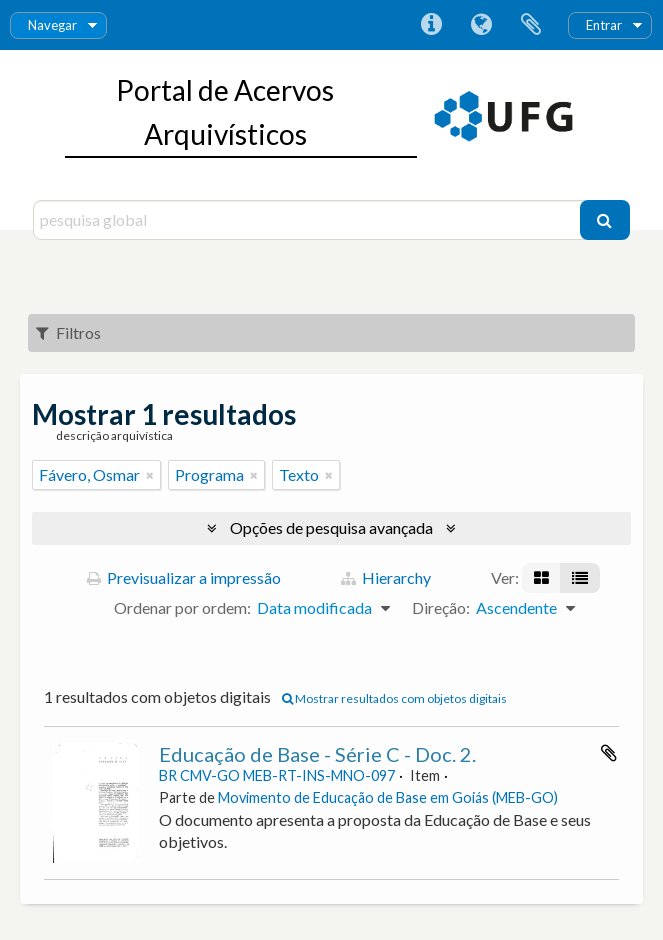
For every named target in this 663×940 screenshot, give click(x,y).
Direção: (441, 607)
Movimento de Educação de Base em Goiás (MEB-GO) (388, 797)
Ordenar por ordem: (182, 607)
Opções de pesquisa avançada (331, 527)
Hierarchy (386, 577)
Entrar (604, 25)
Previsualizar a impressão (184, 577)
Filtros (68, 332)
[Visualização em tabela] (580, 578)
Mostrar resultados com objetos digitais (394, 698)
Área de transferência (531, 25)
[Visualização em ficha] (541, 578)
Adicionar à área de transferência (609, 753)
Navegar (52, 25)
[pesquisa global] (309, 220)
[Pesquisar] (605, 220)
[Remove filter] (150, 475)
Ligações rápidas (431, 25)
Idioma (481, 25)
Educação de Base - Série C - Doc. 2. (317, 754)
